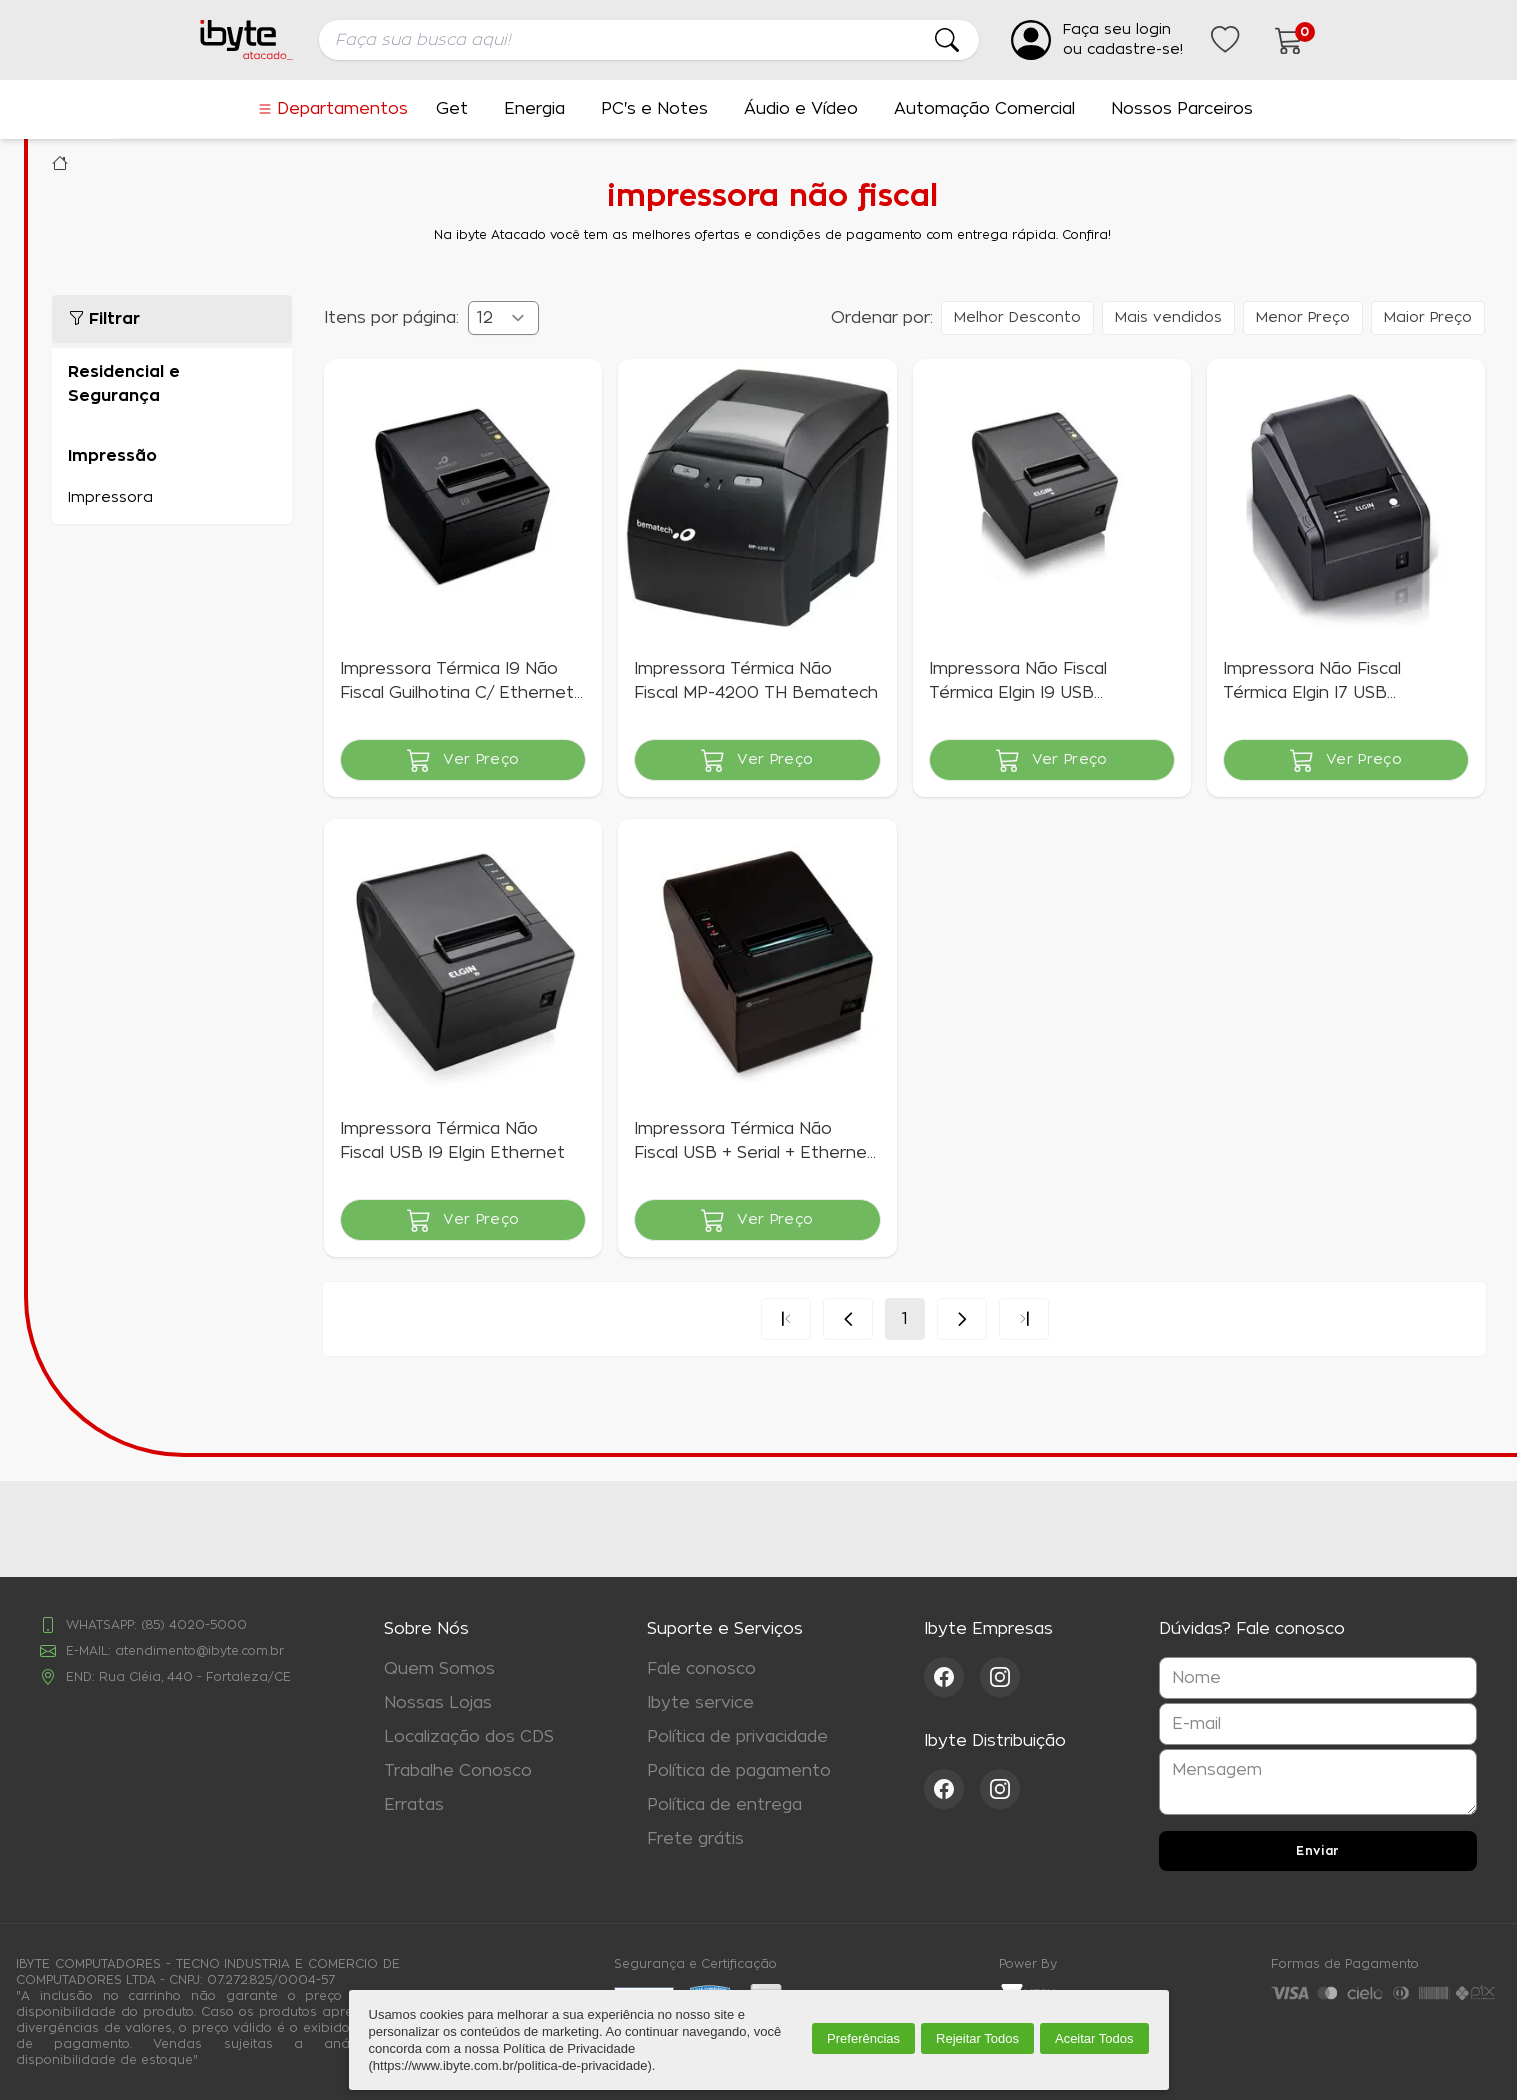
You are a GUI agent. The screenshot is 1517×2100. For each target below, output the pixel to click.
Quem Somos (439, 1669)
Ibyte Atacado (60, 163)
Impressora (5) (172, 498)
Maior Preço (1428, 318)
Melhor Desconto (1017, 318)
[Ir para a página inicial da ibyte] (247, 40)
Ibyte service (700, 1703)
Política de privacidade (737, 1737)
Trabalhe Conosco (458, 1771)
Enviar (1318, 1851)
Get (452, 109)
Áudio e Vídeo (801, 109)
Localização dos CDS (469, 1737)
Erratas (414, 1805)
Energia (534, 109)
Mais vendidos (1168, 318)
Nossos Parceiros (1182, 109)
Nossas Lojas (438, 1703)
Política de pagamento (739, 1771)
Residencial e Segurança (124, 384)
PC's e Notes (654, 109)
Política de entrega (724, 1805)
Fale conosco (701, 1669)
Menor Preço (1303, 318)
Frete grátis (695, 1839)
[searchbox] (649, 40)
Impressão (112, 456)
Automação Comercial (984, 109)
